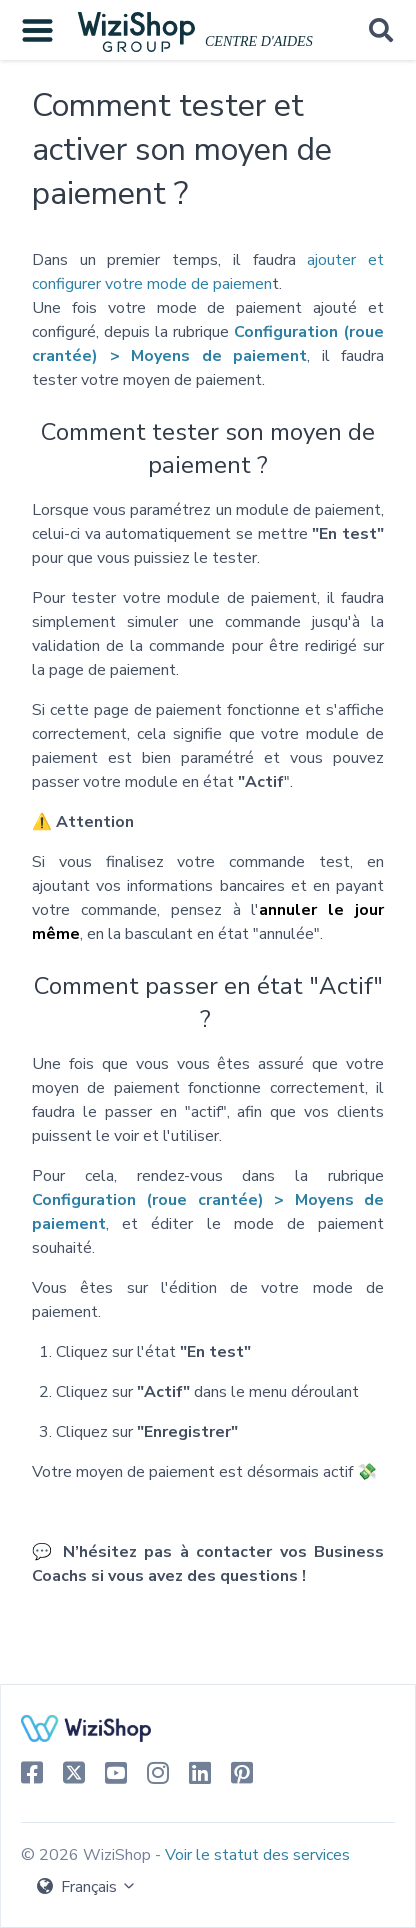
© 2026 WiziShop (88, 1855)
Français (87, 1887)
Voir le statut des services (257, 1855)
